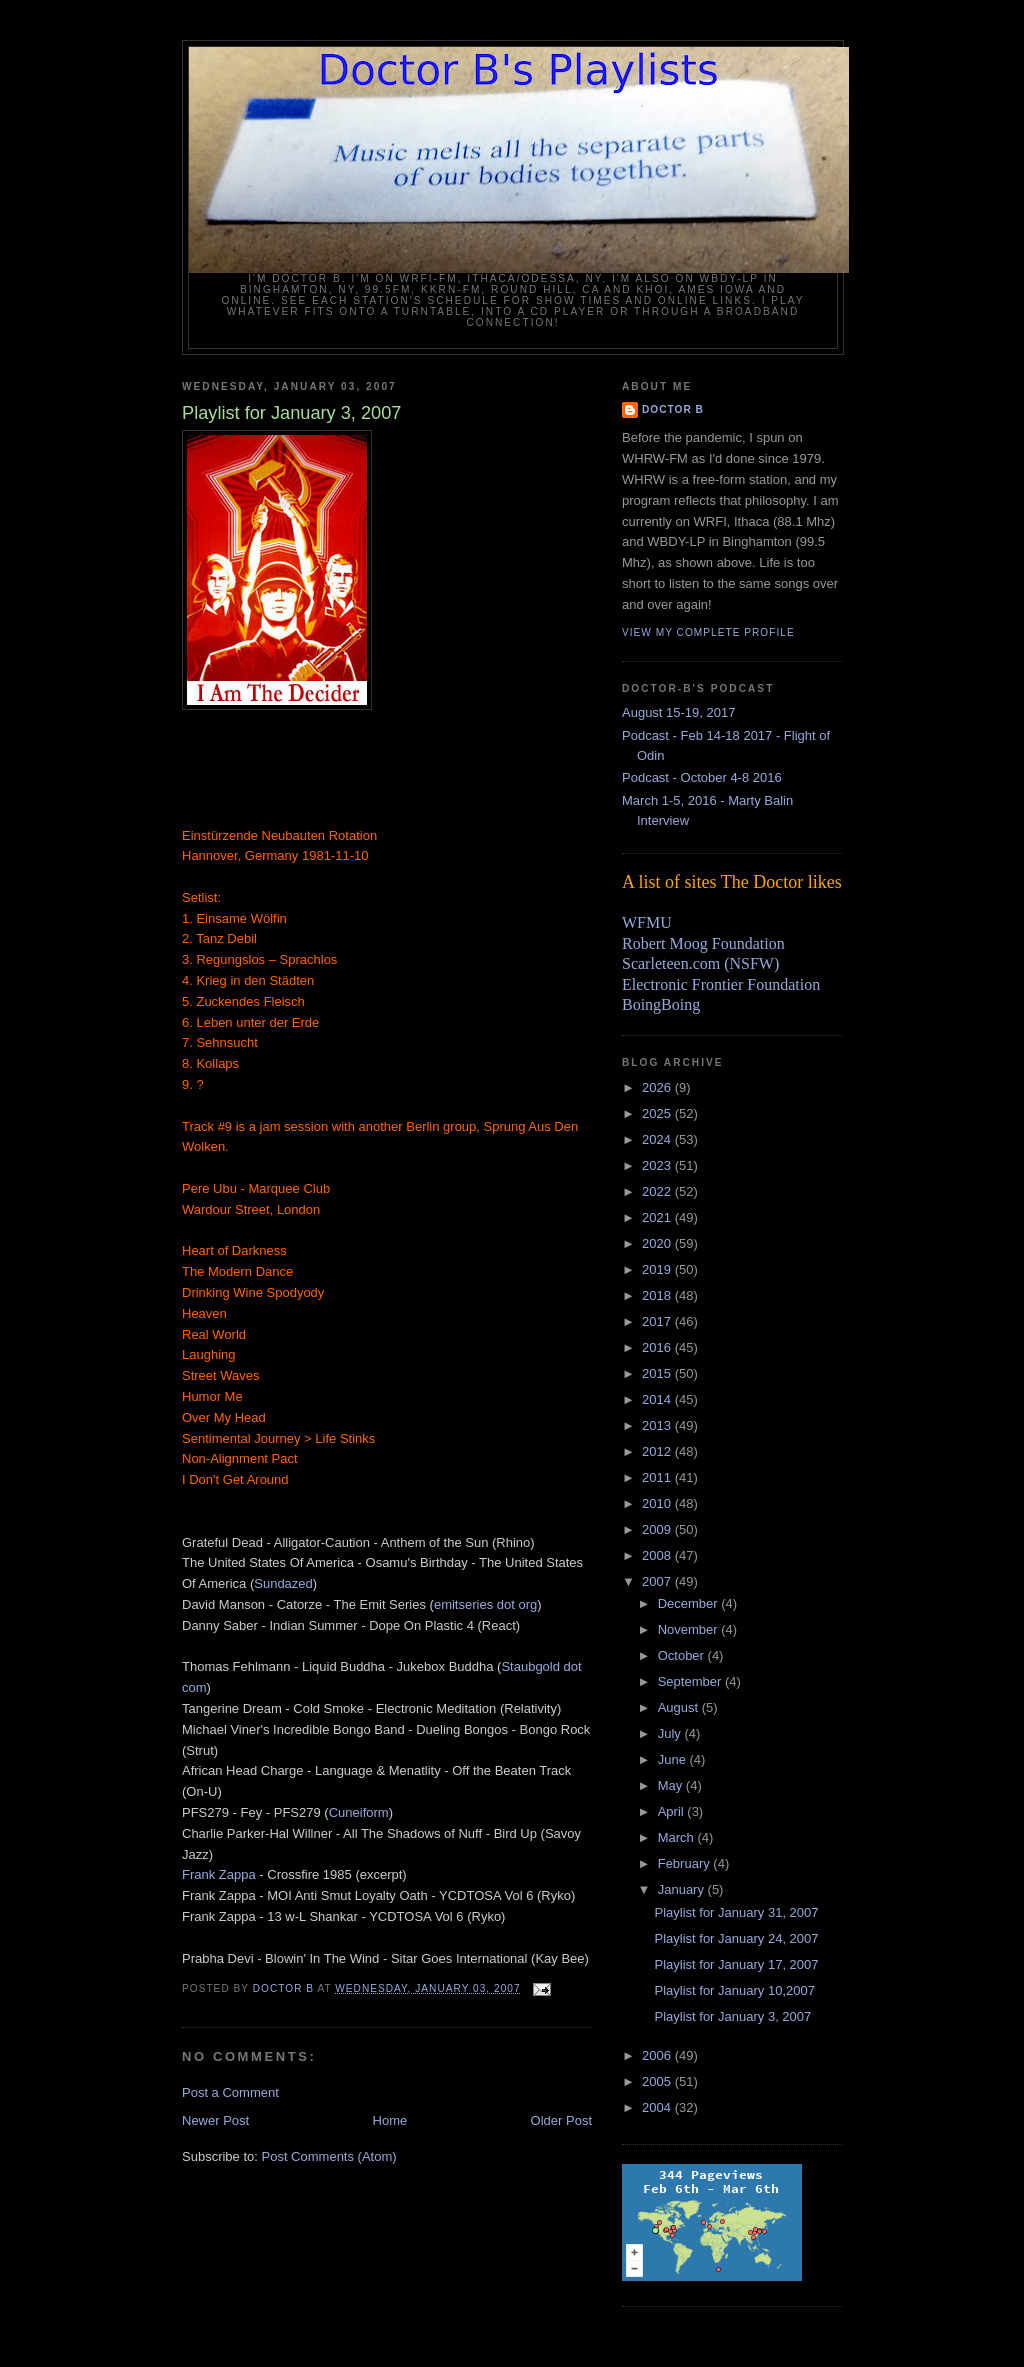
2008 (658, 1555)
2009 (658, 1529)
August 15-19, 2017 (678, 712)
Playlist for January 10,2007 (734, 1990)
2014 (658, 1399)
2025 (658, 1113)
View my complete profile (708, 632)
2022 (658, 1191)
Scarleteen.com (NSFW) (700, 963)
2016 (658, 1347)
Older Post (561, 2120)
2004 (658, 2107)
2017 (658, 1321)
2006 (658, 2055)
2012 (658, 1451)
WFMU (647, 922)
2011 (658, 1477)
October (683, 1655)
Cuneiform (359, 1812)
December (690, 1603)
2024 (658, 1139)
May (672, 1785)
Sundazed (283, 1583)
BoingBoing (661, 1004)
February (686, 1863)
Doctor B (673, 409)
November (690, 1629)
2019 (658, 1269)
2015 (658, 1373)
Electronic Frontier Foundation (721, 984)
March (678, 1837)
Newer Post (215, 2120)
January (683, 1889)
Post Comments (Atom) (329, 2156)
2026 (658, 1087)
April (673, 1811)
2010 (658, 1503)
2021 (658, 1217)
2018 (658, 1295)
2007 (658, 1581)
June (674, 1759)
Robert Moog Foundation (703, 943)
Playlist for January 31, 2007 (736, 1912)
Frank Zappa (219, 1874)
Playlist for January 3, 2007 (732, 2016)
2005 (658, 2081)
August (680, 1707)
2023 (658, 1165)
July (671, 1733)
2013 (658, 1425)
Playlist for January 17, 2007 (736, 1964)
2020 (658, 1243)
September (691, 1681)
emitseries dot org (485, 1604)
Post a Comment (230, 2092)
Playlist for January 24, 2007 (736, 1938)
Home (390, 2120)
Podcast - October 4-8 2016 (702, 777)
